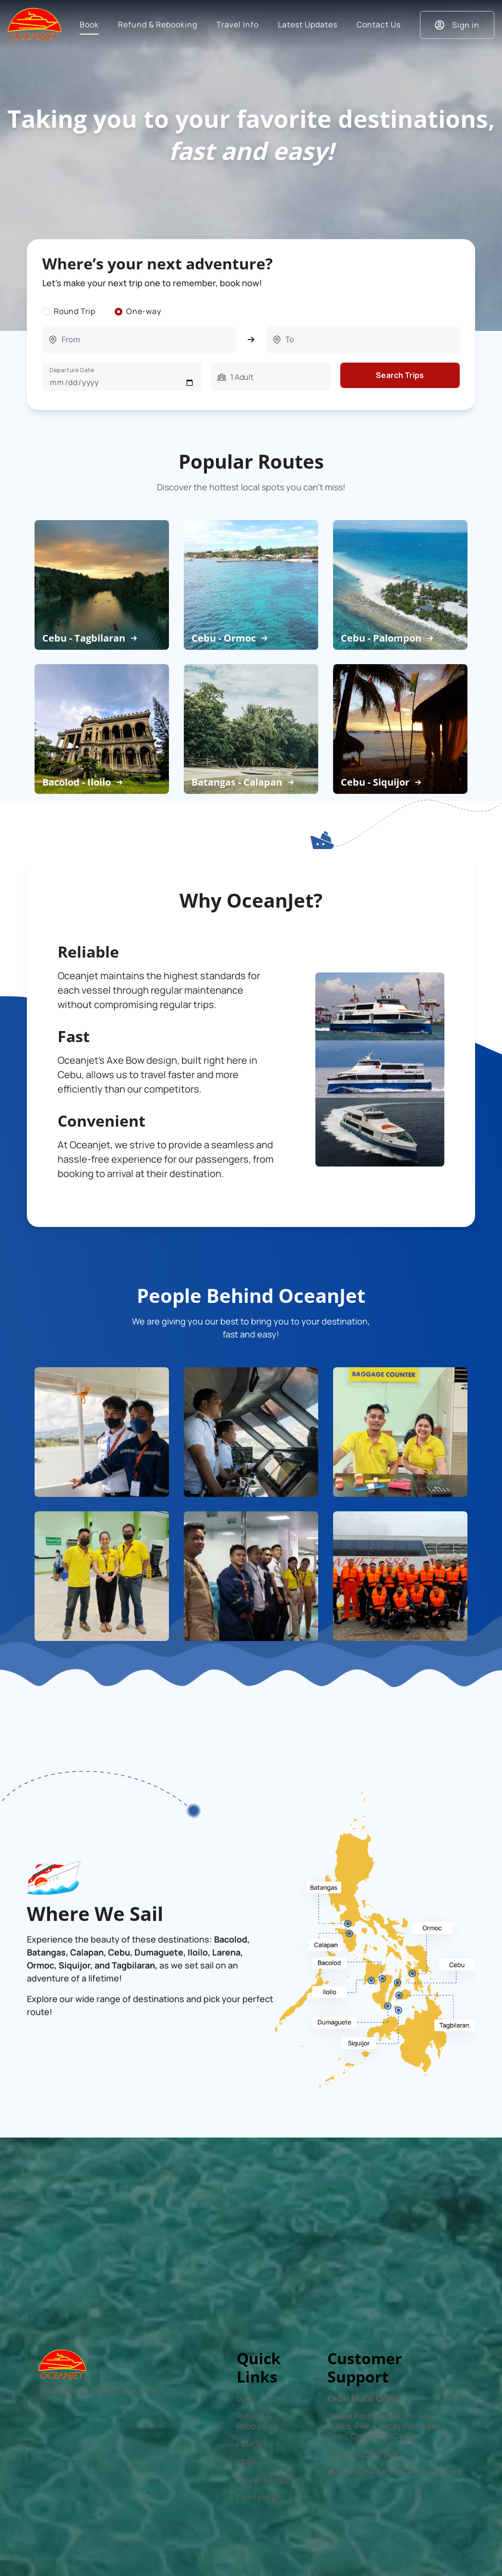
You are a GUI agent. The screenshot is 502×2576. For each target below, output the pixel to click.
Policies (252, 2444)
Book (246, 2398)
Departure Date (71, 370)
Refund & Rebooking (258, 2421)
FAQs (246, 2461)
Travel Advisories (270, 2479)
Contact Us (259, 2497)
